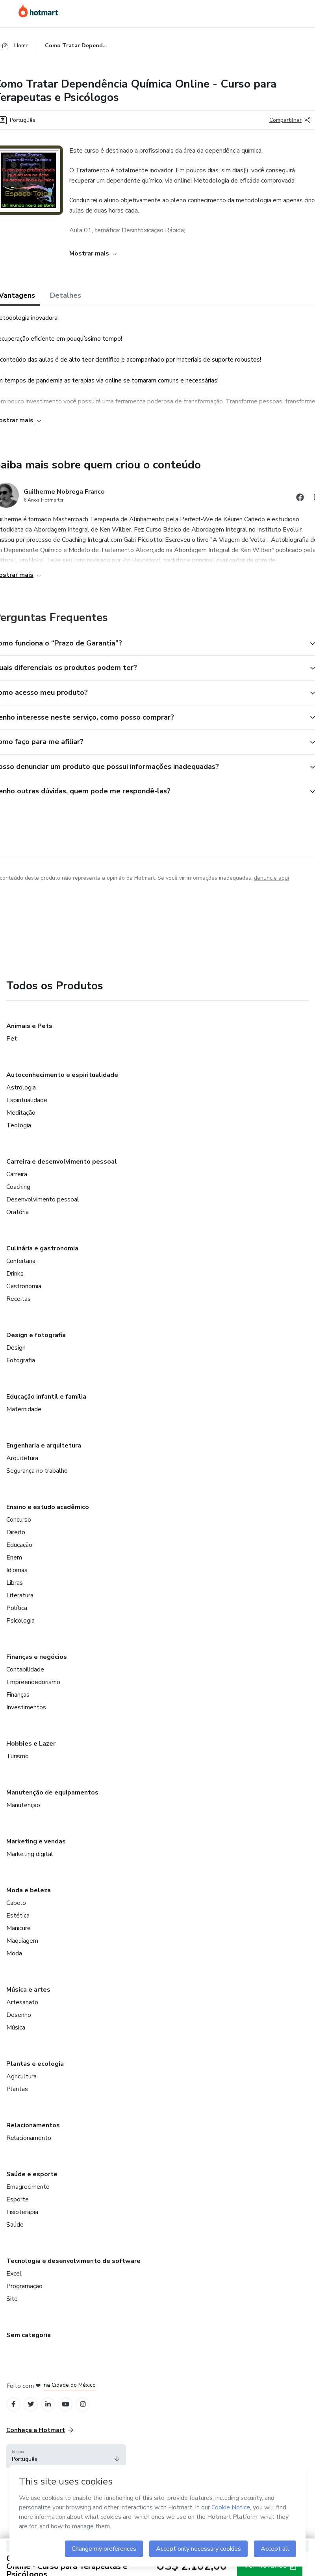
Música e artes (28, 1989)
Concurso (18, 1519)
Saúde (15, 2224)
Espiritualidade (26, 1100)
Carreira (16, 1174)
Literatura (19, 1595)
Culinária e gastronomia (42, 1248)
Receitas (18, 1299)
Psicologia (20, 1620)
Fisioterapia (22, 2212)
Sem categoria (28, 2335)
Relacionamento (28, 2138)
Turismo (17, 1756)
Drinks (15, 1273)
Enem (14, 1557)
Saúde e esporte (31, 2174)
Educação (19, 1545)
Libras (14, 1582)
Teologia (18, 1125)
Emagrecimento (28, 2186)
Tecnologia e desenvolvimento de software (73, 2261)
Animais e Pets (29, 1026)
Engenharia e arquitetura (43, 1445)
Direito (15, 1532)
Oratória (17, 1212)
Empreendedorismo (33, 1682)
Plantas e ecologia (35, 2063)
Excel (14, 2273)
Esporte (17, 2199)
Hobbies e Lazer (31, 1743)
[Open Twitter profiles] (31, 2404)
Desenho (18, 2015)
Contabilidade (25, 1669)
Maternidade (23, 1409)
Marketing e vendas (36, 1841)
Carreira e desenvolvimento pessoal (61, 1161)
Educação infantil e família (46, 1396)
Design (16, 1347)
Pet (11, 1038)
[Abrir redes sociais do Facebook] (300, 498)
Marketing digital (29, 1854)
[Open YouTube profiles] (65, 2404)
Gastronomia (23, 1286)
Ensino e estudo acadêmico (47, 1507)
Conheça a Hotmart (39, 2430)
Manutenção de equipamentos (52, 1792)
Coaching (18, 1187)
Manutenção (23, 1805)
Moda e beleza (28, 1890)
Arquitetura (22, 1458)
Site (12, 2298)
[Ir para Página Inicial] (38, 10)
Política (16, 1608)
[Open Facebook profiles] (13, 2404)
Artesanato (22, 2002)
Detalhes (65, 295)
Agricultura (21, 2076)
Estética (18, 1915)
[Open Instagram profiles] (83, 2404)
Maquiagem (22, 1940)
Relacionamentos (33, 2125)
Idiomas (17, 1570)
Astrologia (21, 1087)
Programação (24, 2286)
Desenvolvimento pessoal (42, 1199)
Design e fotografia (36, 1335)
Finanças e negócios (36, 1657)
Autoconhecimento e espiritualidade (62, 1075)
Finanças (18, 1694)
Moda (14, 1953)
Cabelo (16, 1903)
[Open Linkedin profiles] (48, 2404)
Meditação (20, 1112)
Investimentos (26, 1707)
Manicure (18, 1928)
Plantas (17, 2089)
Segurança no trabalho (37, 1470)
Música (15, 2027)
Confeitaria (20, 1261)
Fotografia (20, 1360)
